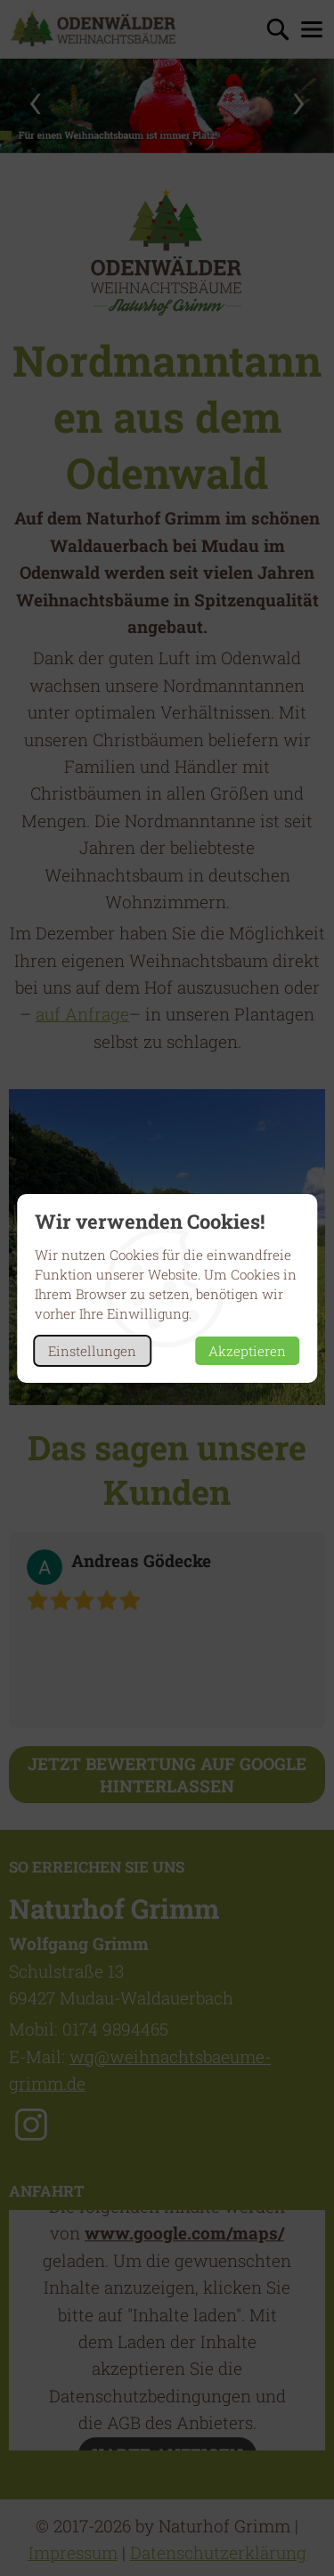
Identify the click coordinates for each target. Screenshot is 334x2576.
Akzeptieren (247, 1351)
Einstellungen (92, 1351)
